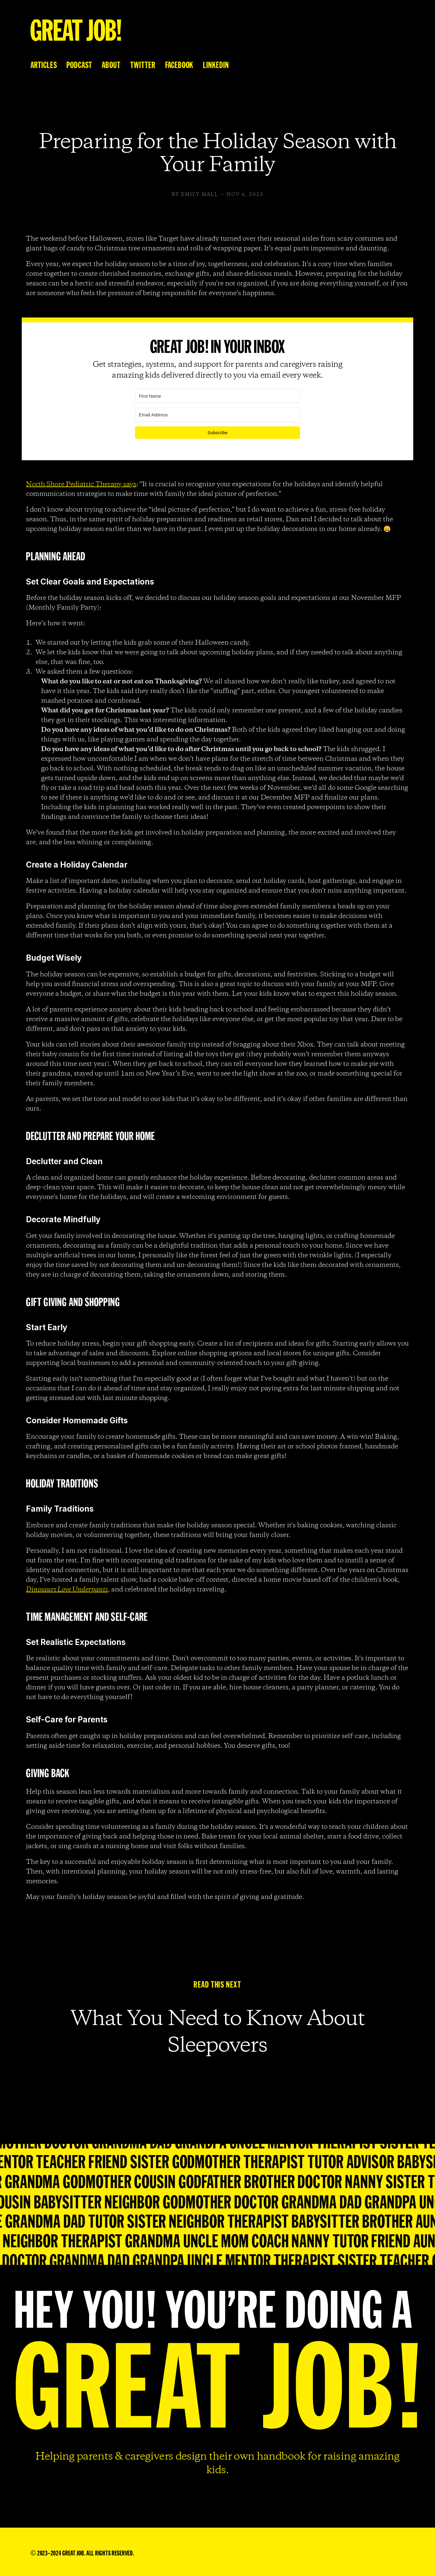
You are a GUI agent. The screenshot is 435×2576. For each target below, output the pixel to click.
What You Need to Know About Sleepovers (219, 2032)
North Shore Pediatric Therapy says (81, 484)
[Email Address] (217, 415)
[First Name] (217, 396)
